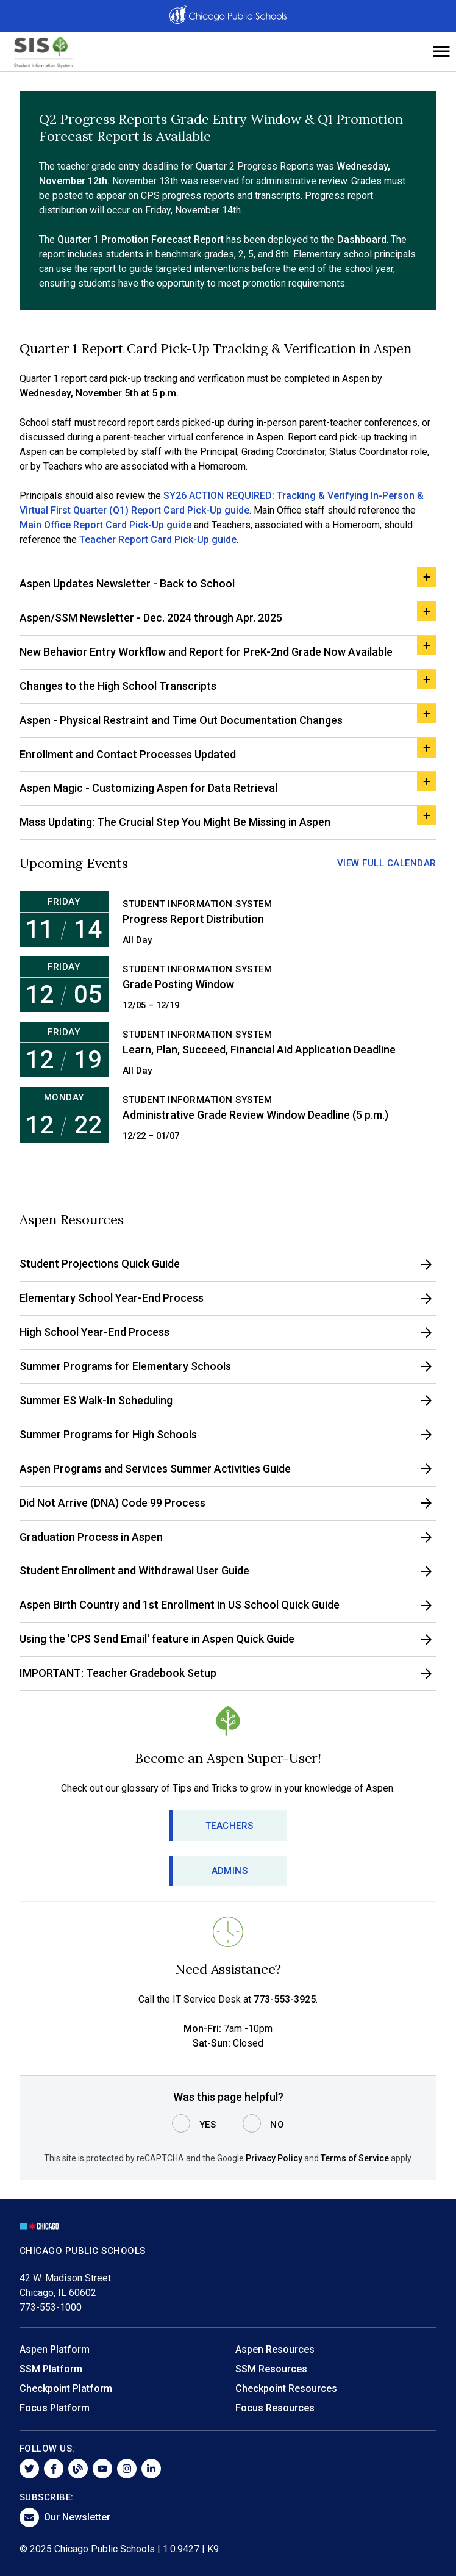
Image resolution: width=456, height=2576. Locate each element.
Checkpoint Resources (286, 2388)
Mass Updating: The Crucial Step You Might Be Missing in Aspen (175, 822)
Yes (207, 2124)
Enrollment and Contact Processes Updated (128, 754)
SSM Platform (51, 2369)
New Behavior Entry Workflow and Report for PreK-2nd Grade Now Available (206, 651)
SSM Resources (271, 2369)
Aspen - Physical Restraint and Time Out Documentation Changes (181, 720)
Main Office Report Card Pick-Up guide (105, 525)
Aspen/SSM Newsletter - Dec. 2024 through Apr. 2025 (151, 617)
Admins (230, 1870)
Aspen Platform (55, 2349)
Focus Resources (275, 2408)
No (277, 2124)
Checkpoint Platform (66, 2388)
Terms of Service (355, 2158)
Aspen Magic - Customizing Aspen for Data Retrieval (148, 787)
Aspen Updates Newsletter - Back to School (127, 583)
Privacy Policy (274, 2158)
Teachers (229, 1825)
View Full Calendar (386, 863)
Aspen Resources (275, 2349)
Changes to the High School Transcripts (118, 686)
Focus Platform (55, 2408)
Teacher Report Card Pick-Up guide (158, 539)
